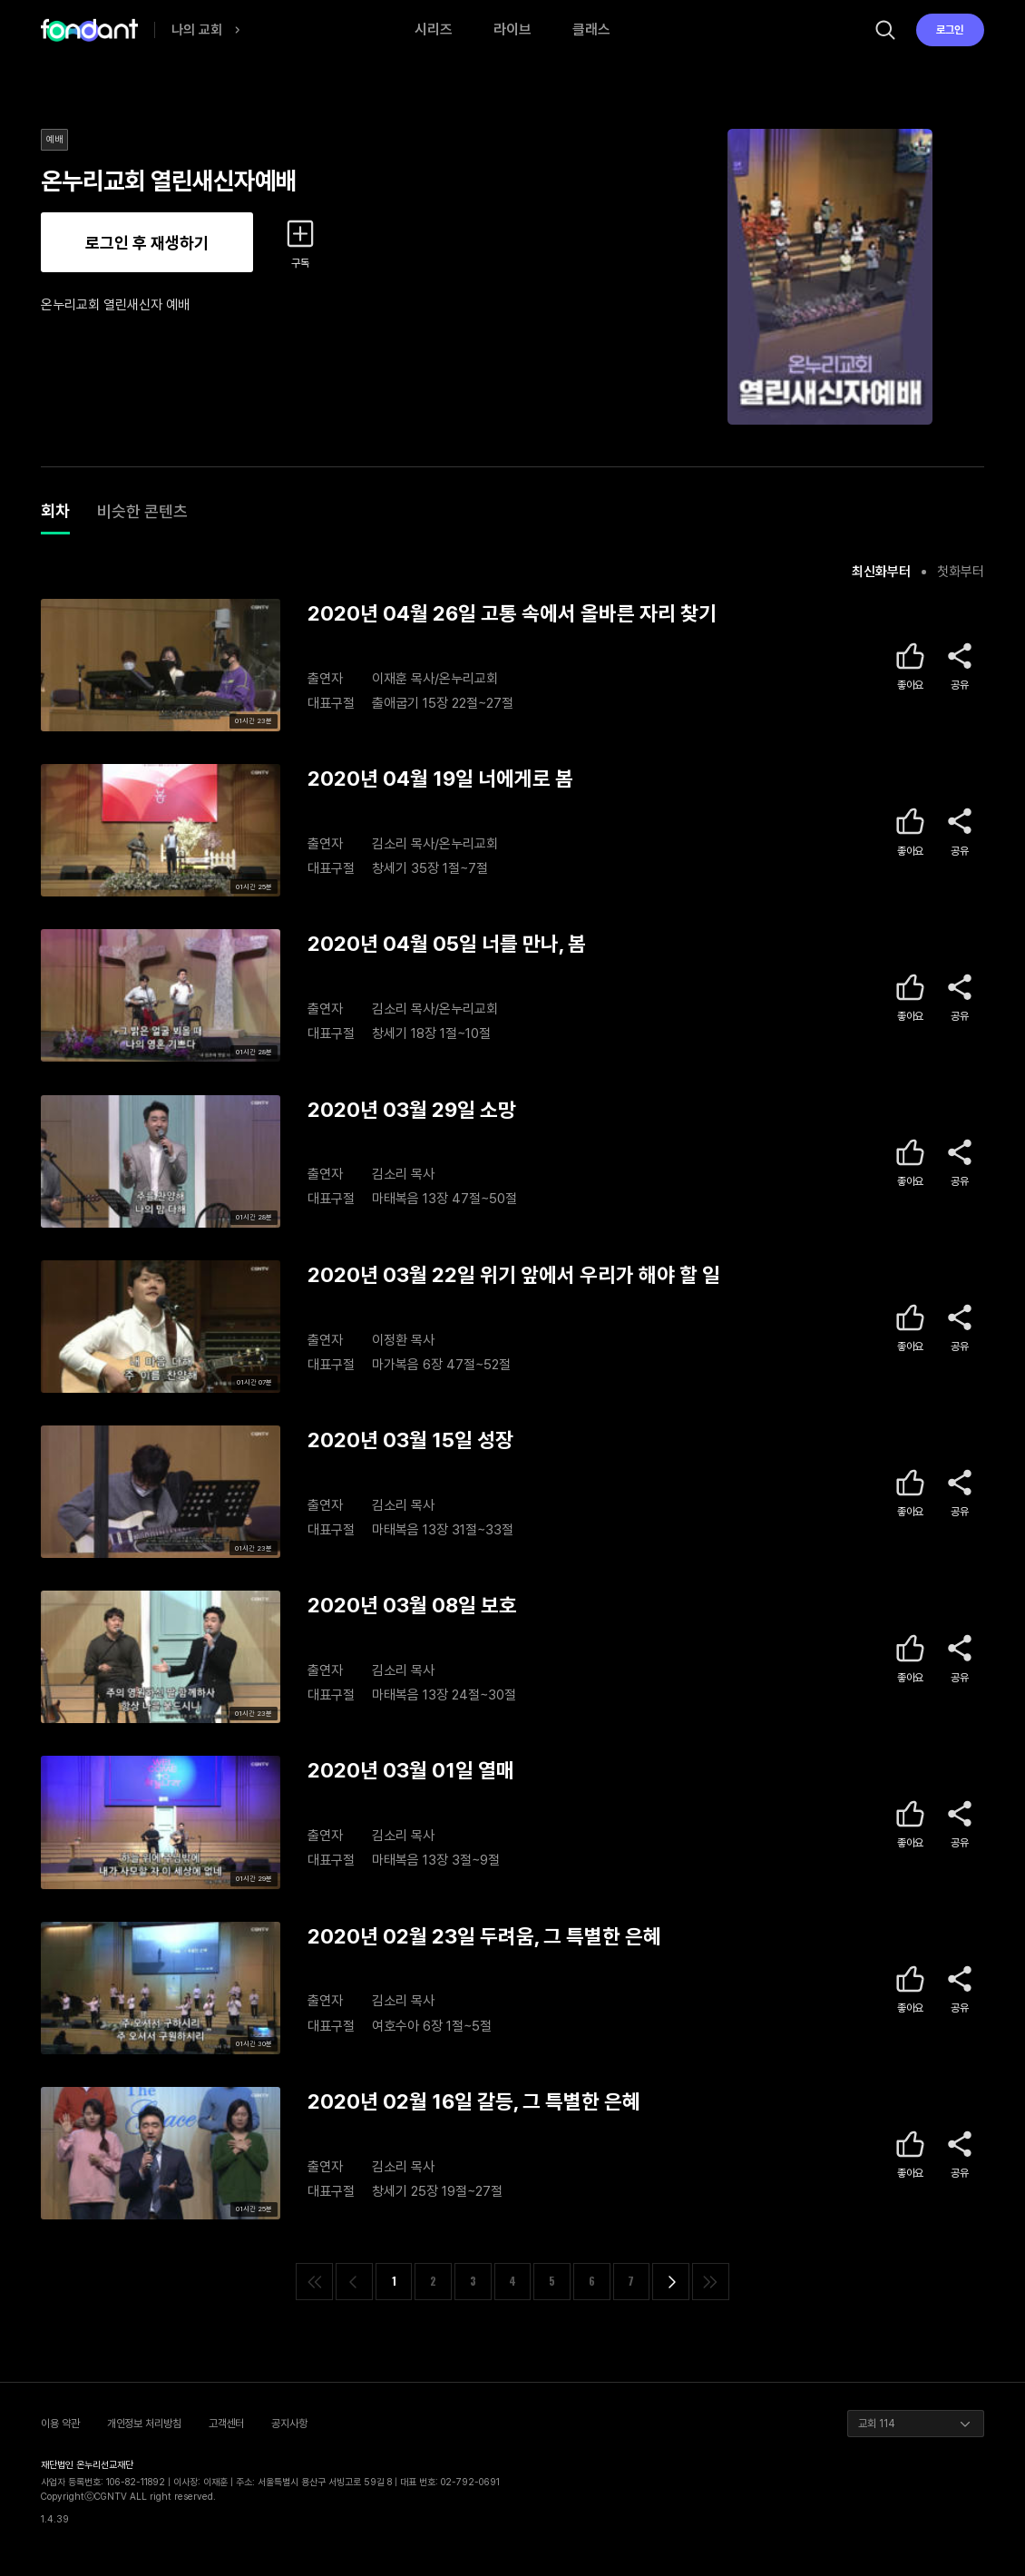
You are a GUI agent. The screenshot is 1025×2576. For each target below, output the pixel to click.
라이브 (512, 29)
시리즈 (434, 29)
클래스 (591, 29)
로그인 (949, 30)
